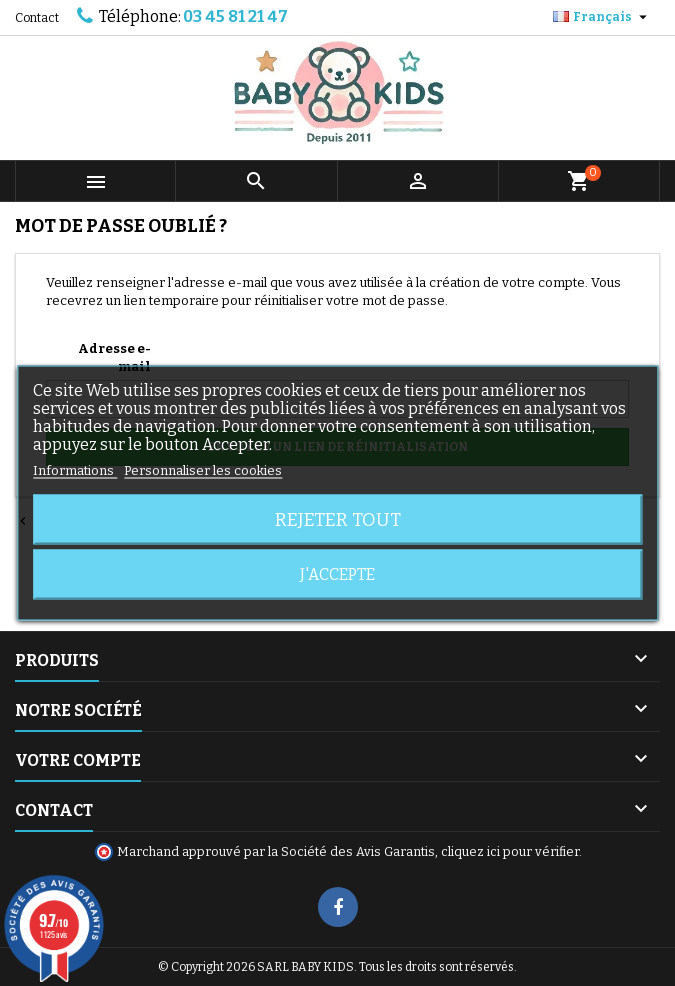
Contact (37, 18)
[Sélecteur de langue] (602, 17)
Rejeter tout (338, 520)
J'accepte (337, 574)
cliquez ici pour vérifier (510, 851)
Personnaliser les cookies (203, 470)
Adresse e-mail (114, 357)
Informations (75, 470)
